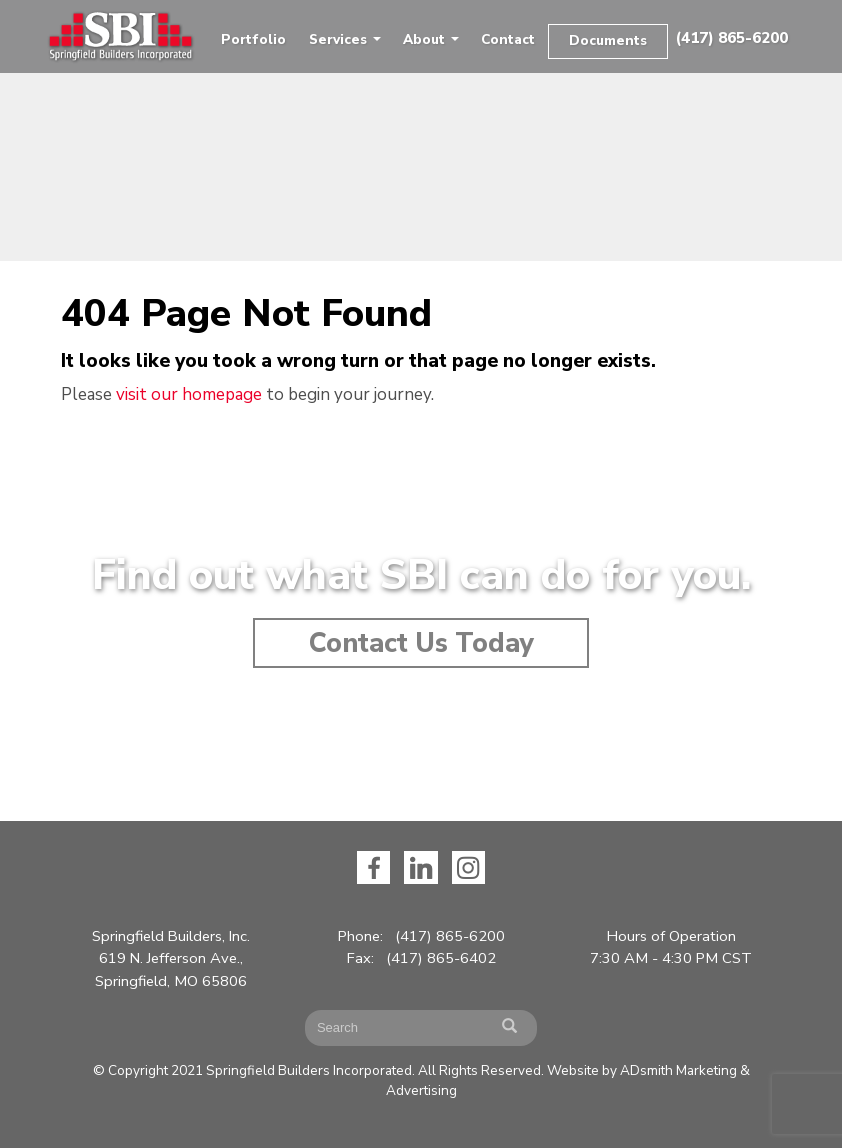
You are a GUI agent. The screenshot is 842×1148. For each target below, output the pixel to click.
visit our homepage (189, 394)
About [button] (431, 39)
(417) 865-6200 (731, 38)
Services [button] (345, 39)
